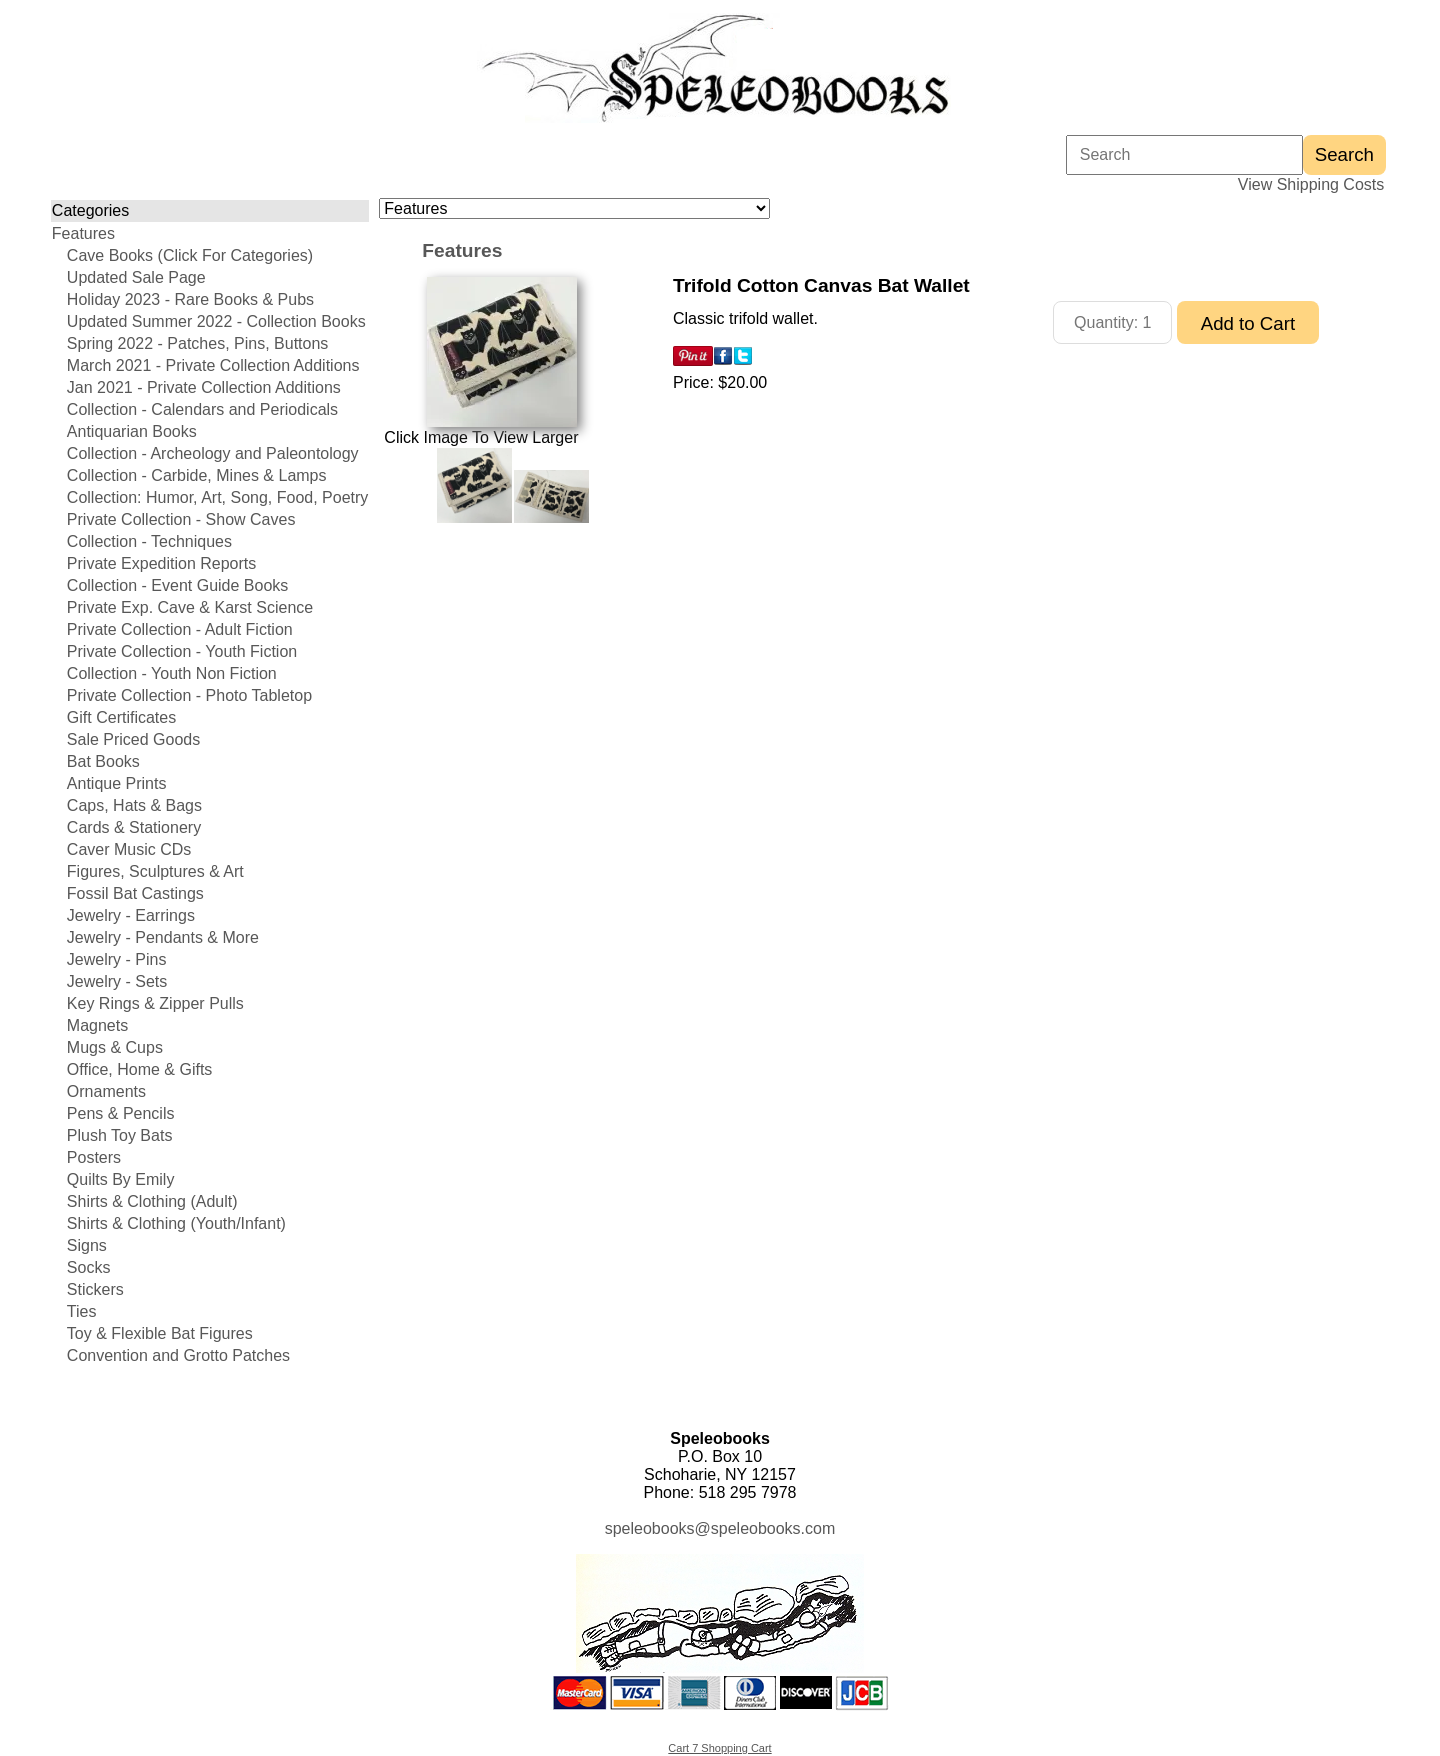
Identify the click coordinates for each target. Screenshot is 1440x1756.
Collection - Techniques (149, 541)
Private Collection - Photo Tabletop (189, 695)
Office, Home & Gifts (140, 1069)
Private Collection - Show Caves (181, 519)
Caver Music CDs (129, 849)
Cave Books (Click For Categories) (190, 255)
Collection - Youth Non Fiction (172, 673)
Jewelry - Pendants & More (163, 937)
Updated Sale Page (136, 277)
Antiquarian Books (132, 431)
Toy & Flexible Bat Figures (160, 1333)
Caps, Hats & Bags (134, 805)
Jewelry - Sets (117, 981)
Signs (87, 1245)
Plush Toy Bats (120, 1135)
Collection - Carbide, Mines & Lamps (197, 475)
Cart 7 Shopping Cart (719, 1748)
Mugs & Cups (115, 1047)
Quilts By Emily (121, 1179)
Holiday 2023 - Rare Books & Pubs (190, 299)
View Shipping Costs (1311, 184)
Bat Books (103, 761)
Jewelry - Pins (117, 959)
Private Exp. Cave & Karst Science (190, 607)
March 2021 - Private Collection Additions (213, 365)
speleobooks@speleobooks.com (720, 1528)
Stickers (95, 1289)
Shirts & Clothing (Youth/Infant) (176, 1223)
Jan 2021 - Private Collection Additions (204, 387)
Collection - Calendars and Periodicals (202, 409)
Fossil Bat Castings (135, 893)
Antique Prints (117, 783)
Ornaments (106, 1091)
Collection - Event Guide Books (177, 585)
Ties (82, 1311)
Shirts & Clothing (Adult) (152, 1201)
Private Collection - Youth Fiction (182, 651)
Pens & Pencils (121, 1113)
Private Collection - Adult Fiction (180, 629)
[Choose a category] (574, 208)
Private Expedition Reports (161, 563)
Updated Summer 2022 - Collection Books (216, 321)
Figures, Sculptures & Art (155, 871)
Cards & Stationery (134, 827)
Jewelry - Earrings (131, 915)
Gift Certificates (121, 717)
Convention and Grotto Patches (178, 1355)
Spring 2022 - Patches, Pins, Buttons (197, 343)
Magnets (97, 1025)
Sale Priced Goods (133, 739)
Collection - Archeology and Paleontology (213, 453)
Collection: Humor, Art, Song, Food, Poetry (217, 497)
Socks (89, 1267)
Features (83, 233)
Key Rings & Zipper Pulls (155, 1003)
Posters (94, 1157)
